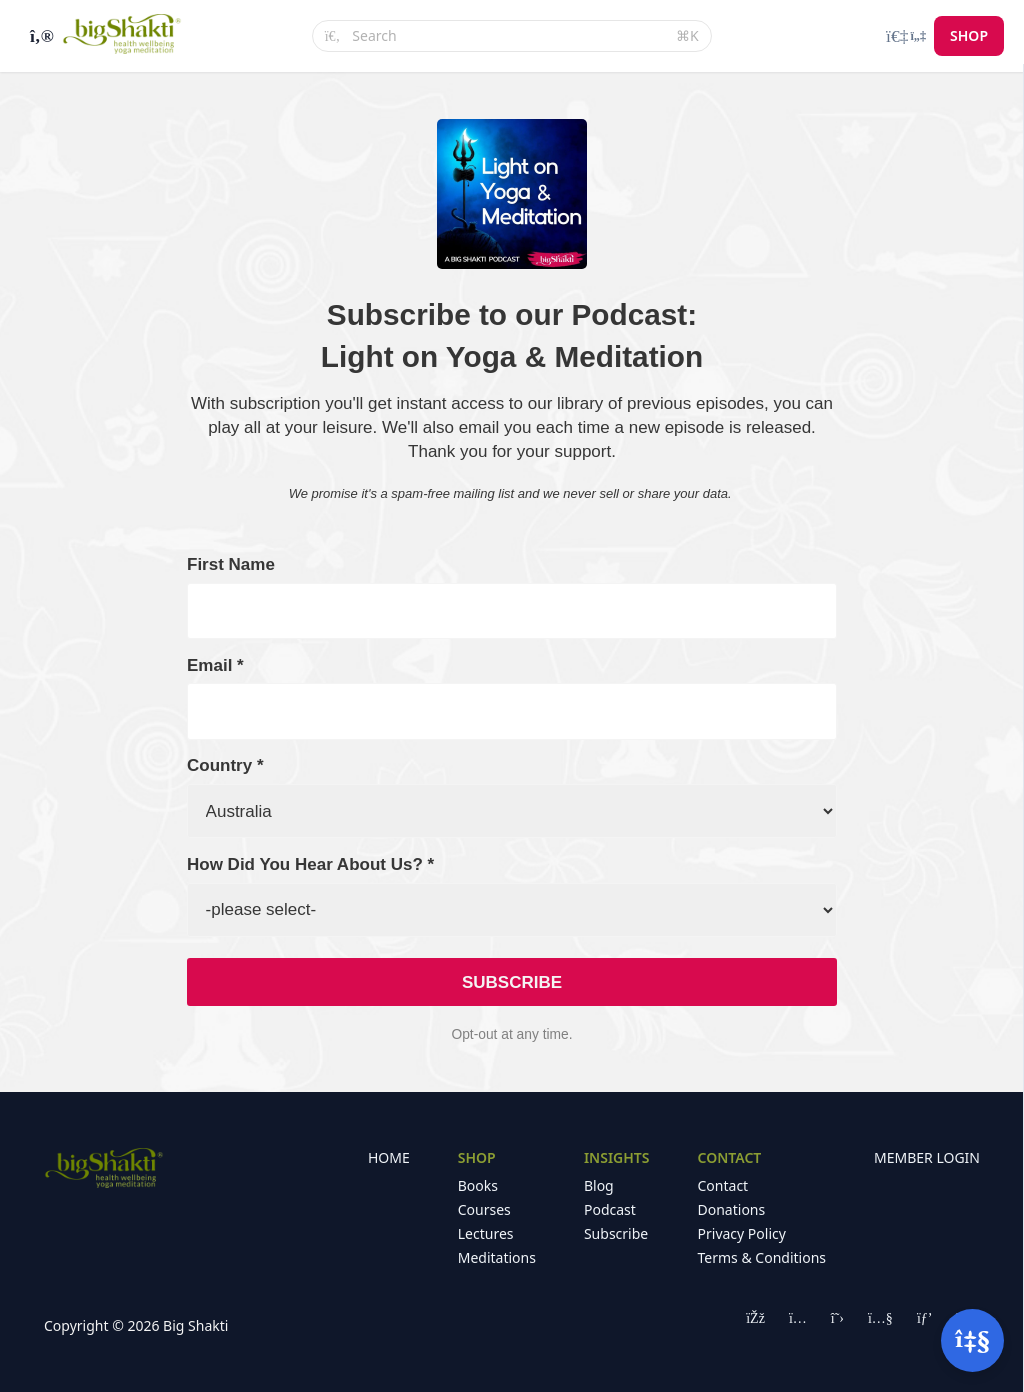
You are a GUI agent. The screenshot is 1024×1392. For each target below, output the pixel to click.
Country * (225, 765)
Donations (732, 1209)
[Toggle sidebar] (39, 36)
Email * (215, 665)
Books (478, 1185)
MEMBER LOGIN (927, 1157)
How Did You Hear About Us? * (310, 864)
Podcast (610, 1209)
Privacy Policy (742, 1233)
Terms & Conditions (762, 1257)
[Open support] (972, 1340)
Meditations (497, 1257)
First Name (231, 564)
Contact (723, 1185)
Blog (599, 1185)
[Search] (508, 36)
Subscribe (616, 1233)
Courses (484, 1209)
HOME (389, 1157)
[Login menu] (906, 36)
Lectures (486, 1233)
